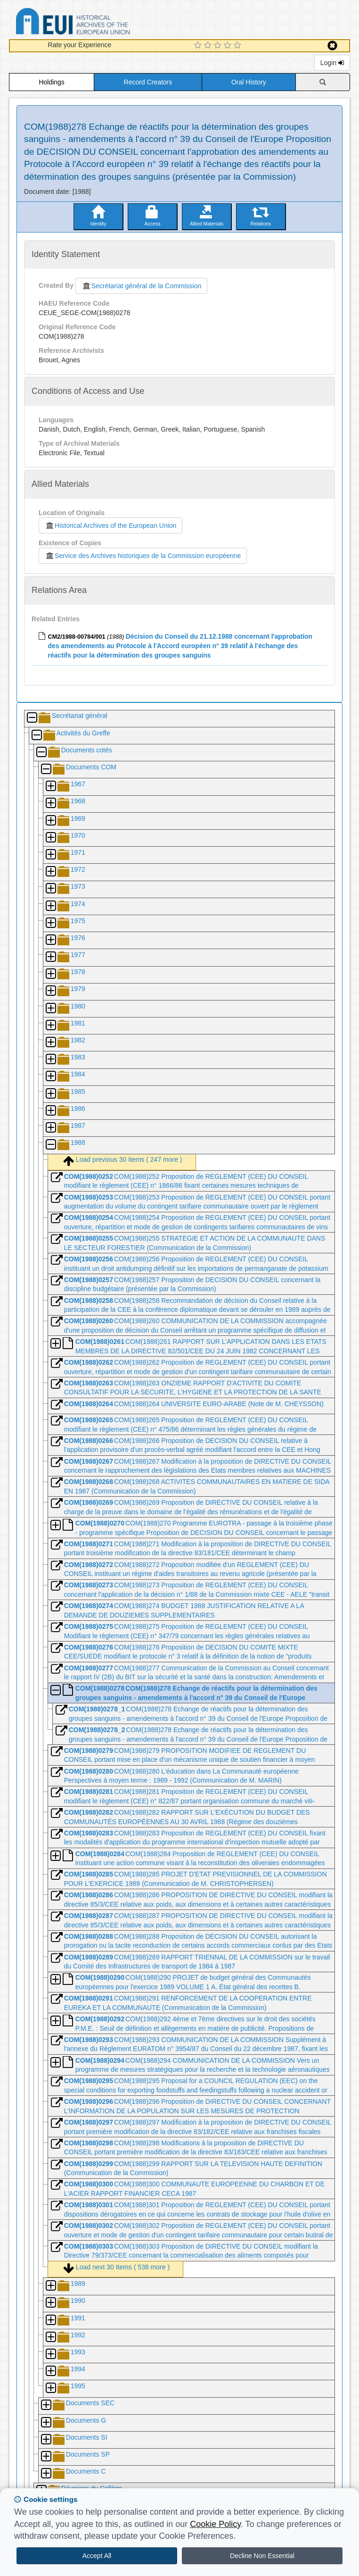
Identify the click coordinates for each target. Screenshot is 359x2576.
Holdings (51, 82)
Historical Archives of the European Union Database (99, 23)
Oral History (248, 82)
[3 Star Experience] (219, 45)
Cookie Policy (215, 2524)
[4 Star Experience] (229, 45)
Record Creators (148, 82)
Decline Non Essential (262, 2555)
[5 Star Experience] (239, 45)
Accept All (96, 2555)
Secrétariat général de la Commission (141, 286)
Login (332, 63)
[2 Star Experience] (209, 45)
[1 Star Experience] (199, 45)
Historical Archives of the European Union (110, 525)
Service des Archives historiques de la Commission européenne (143, 555)
